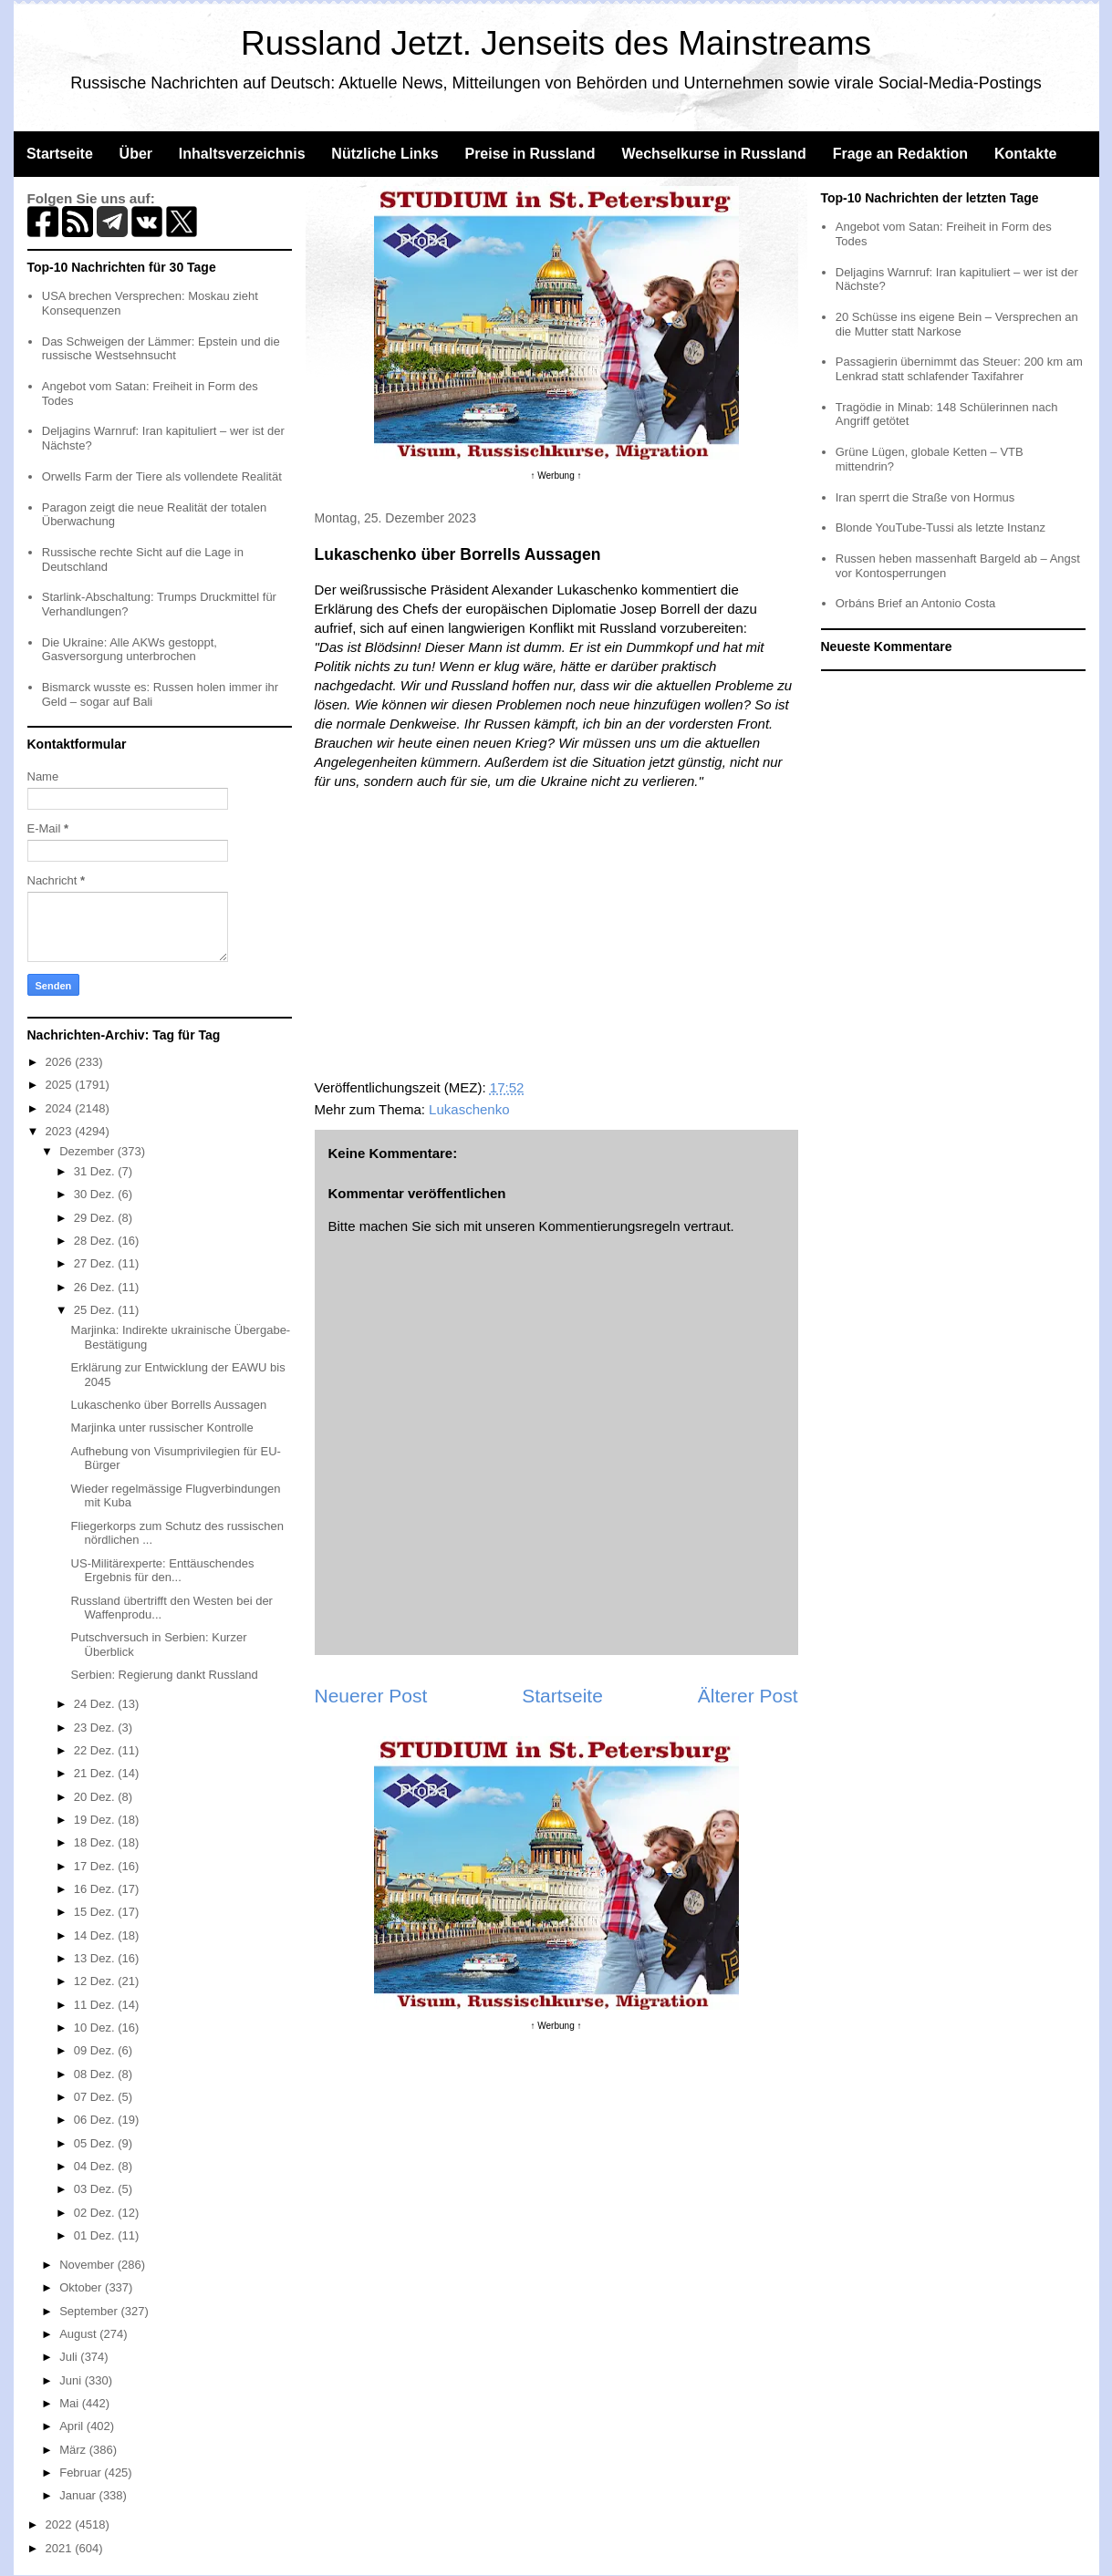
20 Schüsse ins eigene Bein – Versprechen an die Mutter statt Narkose (957, 324)
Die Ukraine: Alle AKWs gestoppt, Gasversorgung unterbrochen (129, 650)
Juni (71, 2380)
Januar (79, 2495)
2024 (61, 1108)
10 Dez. (96, 2027)
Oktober (82, 2287)
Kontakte (1025, 153)
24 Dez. (96, 1704)
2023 (61, 1131)
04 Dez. (96, 2166)
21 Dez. (96, 1773)
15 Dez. (96, 1912)
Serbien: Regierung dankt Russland (164, 1674)
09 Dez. (96, 2050)
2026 (61, 1062)
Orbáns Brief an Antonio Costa (916, 603)
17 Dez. (96, 1866)
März (74, 2450)
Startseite (59, 153)
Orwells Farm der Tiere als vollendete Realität (162, 476)
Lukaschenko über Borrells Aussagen (169, 1405)
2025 (61, 1084)
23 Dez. (96, 1727)
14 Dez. (96, 1935)
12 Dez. (96, 1981)
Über (136, 153)
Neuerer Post (371, 1695)
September (89, 2311)
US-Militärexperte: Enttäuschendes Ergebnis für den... (163, 1571)
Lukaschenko (469, 1109)
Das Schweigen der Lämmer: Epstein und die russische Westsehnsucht (161, 349)
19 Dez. (96, 1819)
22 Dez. (96, 1750)
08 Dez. (96, 2074)
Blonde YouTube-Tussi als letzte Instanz (940, 527)
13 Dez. (96, 1958)
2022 (61, 2524)
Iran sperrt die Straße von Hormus (925, 497)
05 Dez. (96, 2143)
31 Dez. (96, 1171)
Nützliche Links (384, 153)
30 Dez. (96, 1194)
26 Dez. (96, 1287)
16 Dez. (96, 1889)
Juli (69, 2357)
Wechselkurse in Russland (713, 153)
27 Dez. (96, 1263)
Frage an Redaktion (900, 153)
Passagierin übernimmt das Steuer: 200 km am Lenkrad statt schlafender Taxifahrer (959, 369)
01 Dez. (96, 2235)
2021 (61, 2548)
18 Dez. (96, 1842)
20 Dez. (96, 1797)
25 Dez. (96, 1310)
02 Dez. (96, 2212)
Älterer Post (748, 1695)
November (88, 2264)
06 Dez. (96, 2119)
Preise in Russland (529, 153)
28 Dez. (96, 1240)
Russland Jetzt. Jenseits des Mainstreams (556, 43)
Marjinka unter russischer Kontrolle (162, 1427)
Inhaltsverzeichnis (242, 153)
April (73, 2426)
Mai (70, 2403)
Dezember (88, 1151)
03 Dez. (96, 2189)
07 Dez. (96, 2097)
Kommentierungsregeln (609, 1226)
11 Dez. (96, 2005)
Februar (81, 2472)
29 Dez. (96, 1218)
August (79, 2334)
